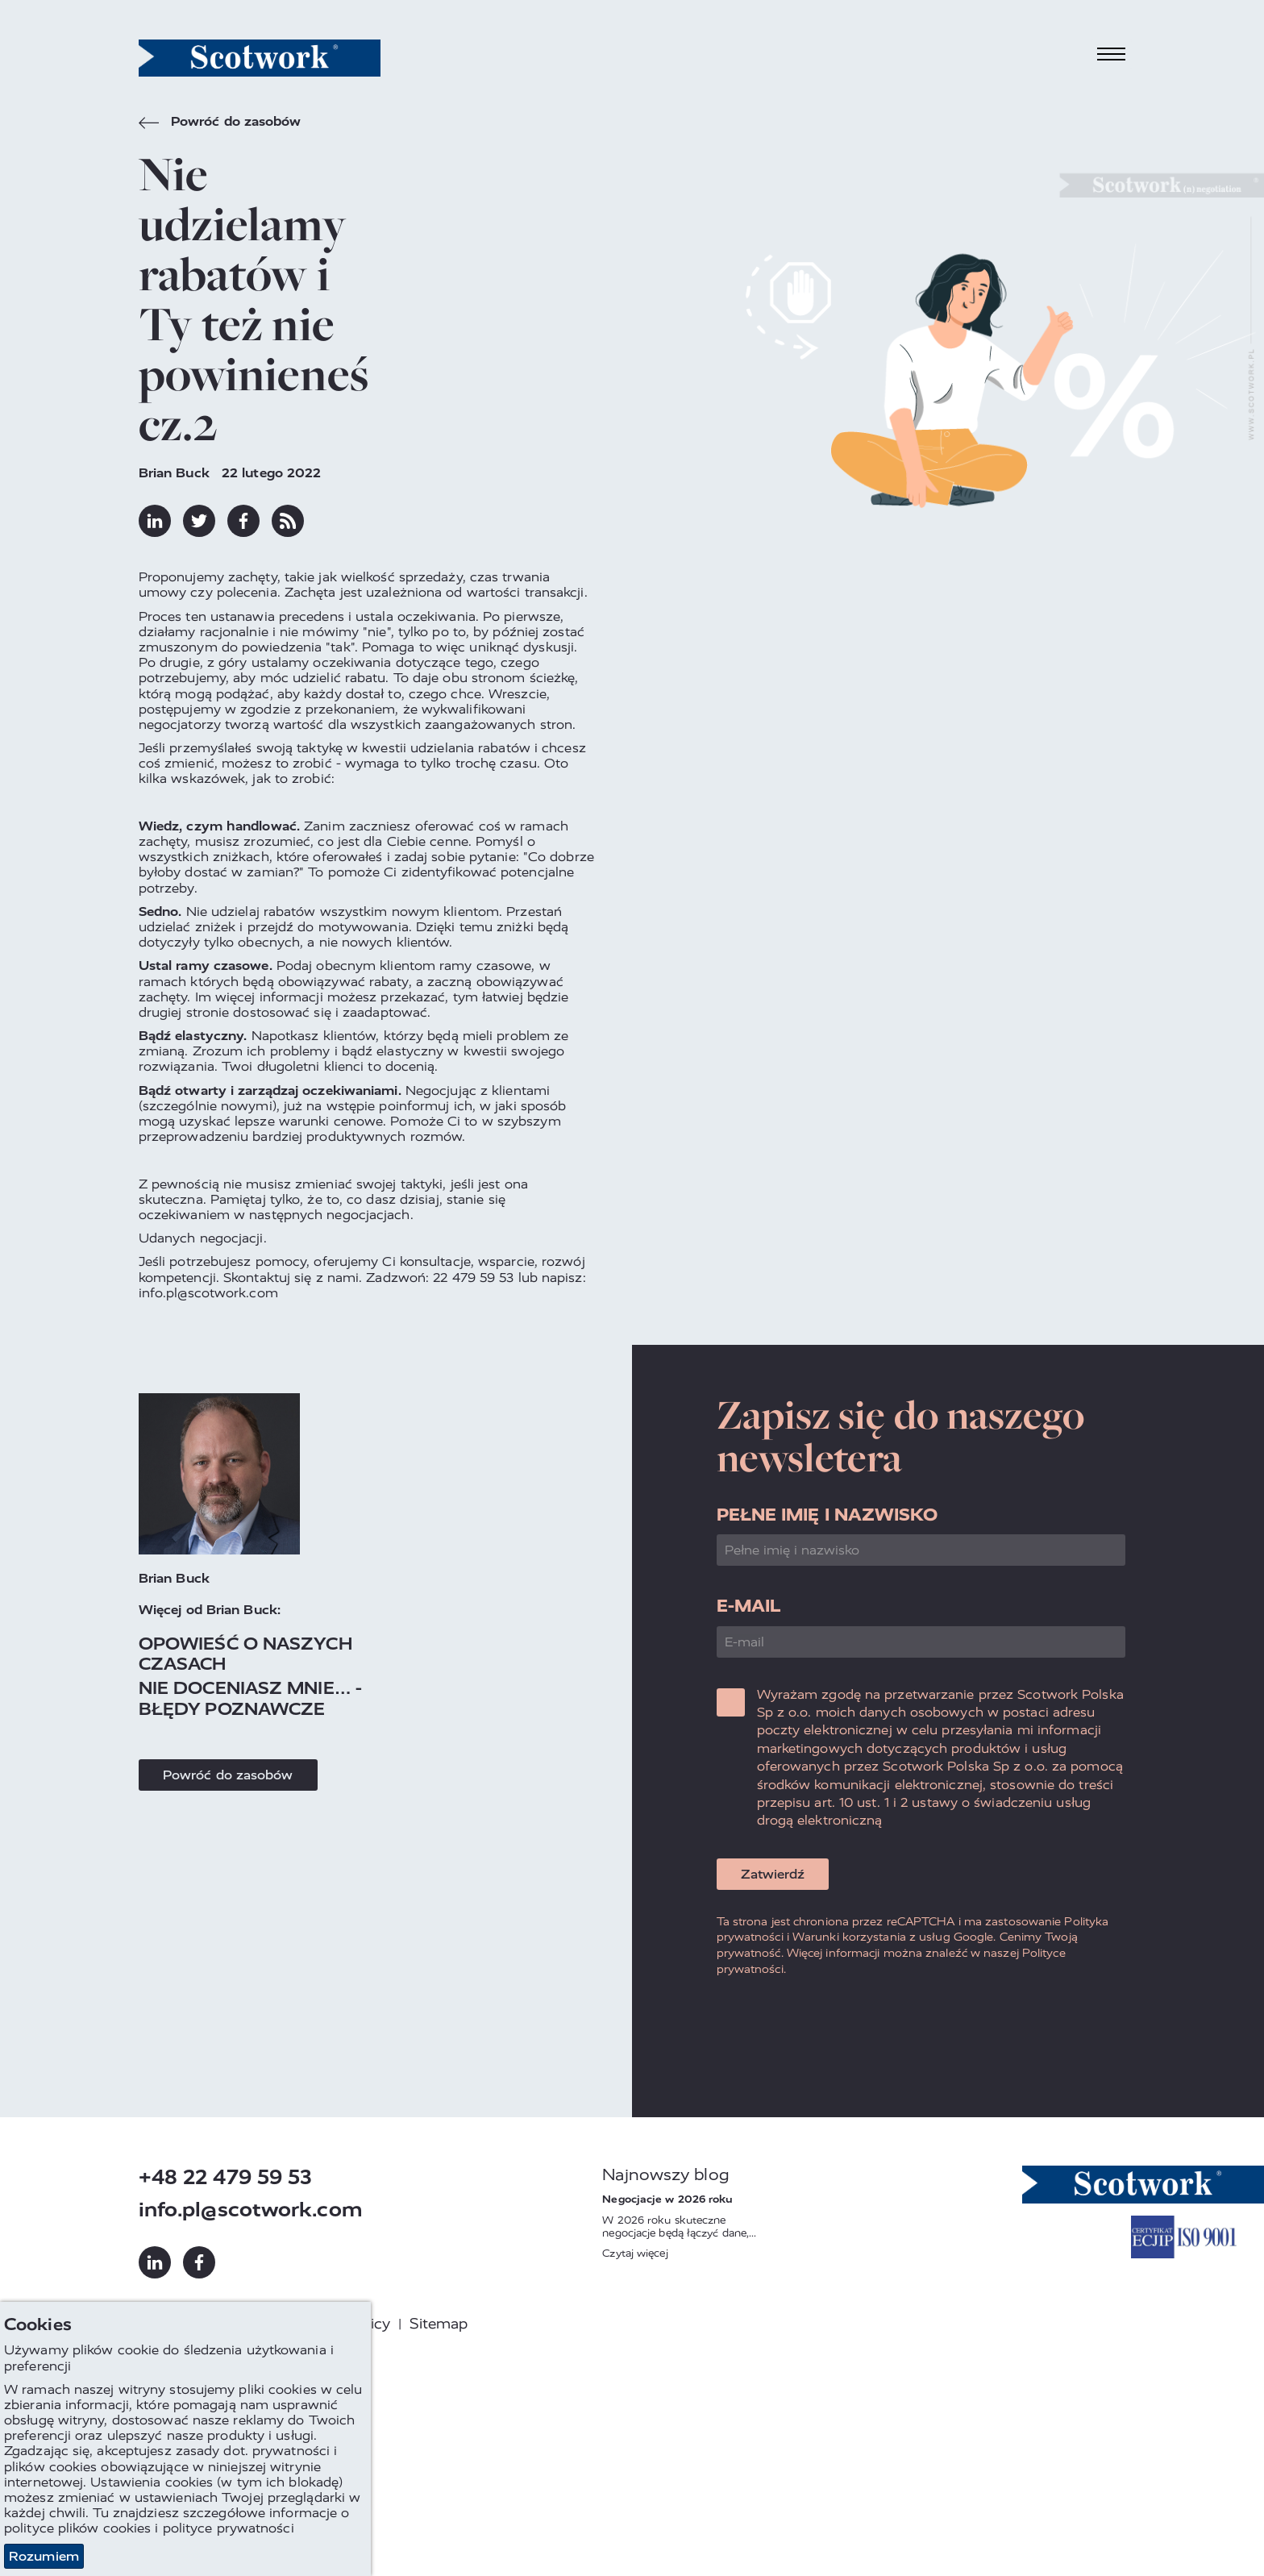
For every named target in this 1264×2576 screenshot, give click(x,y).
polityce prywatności (228, 2528)
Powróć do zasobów (220, 123)
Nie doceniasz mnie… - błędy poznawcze (250, 1698)
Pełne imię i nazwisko (827, 1514)
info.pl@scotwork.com (251, 2209)
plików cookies (104, 2528)
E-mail (749, 1606)
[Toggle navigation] (1111, 54)
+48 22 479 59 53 (226, 2177)
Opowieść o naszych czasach (245, 1653)
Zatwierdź (773, 1874)
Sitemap (439, 2324)
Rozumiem (44, 2556)
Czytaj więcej (634, 2253)
